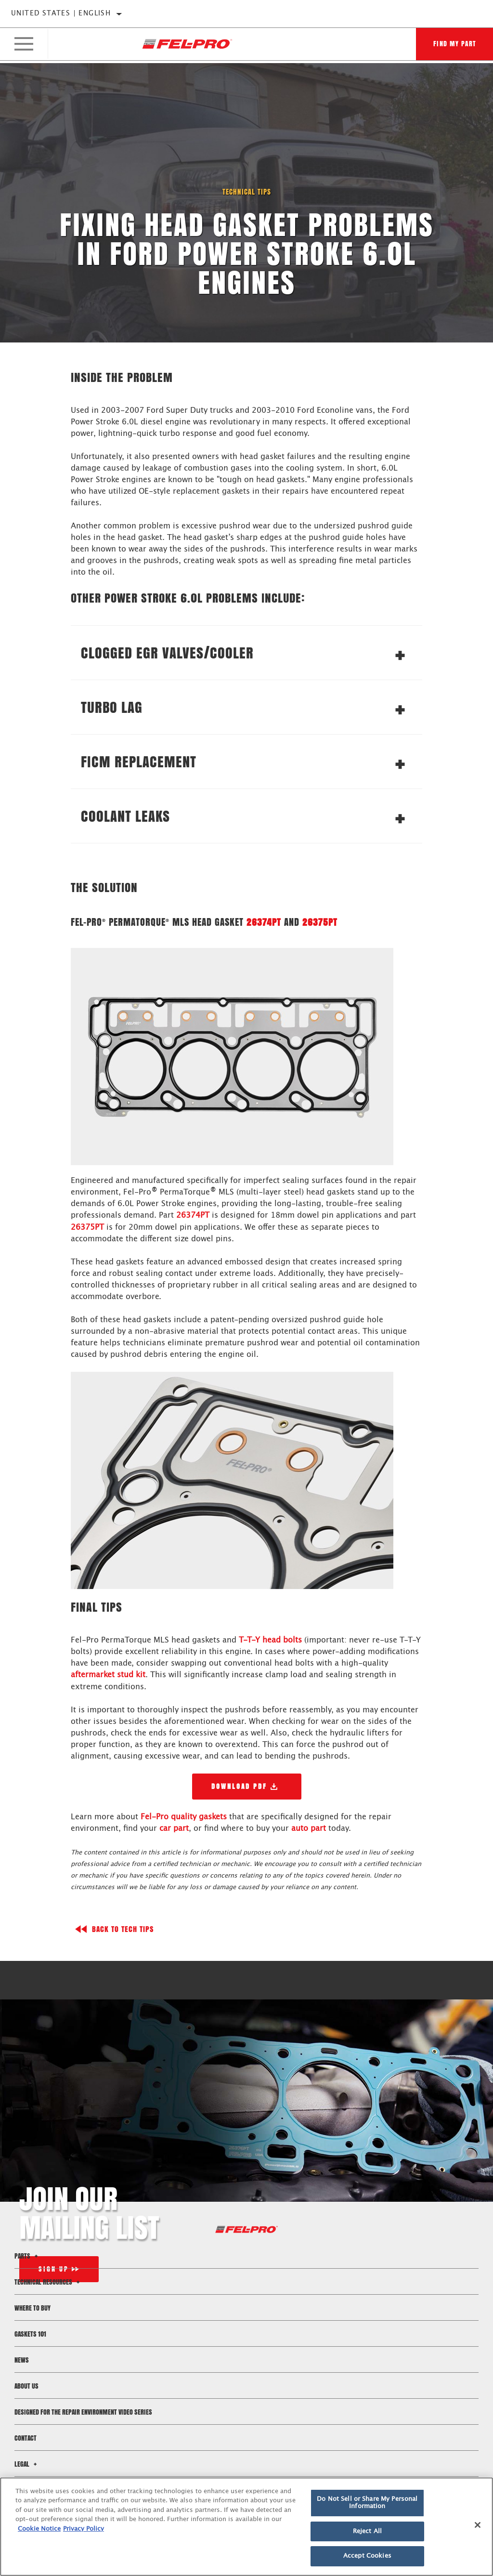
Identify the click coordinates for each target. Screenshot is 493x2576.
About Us (26, 2385)
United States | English (61, 13)
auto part (308, 1827)
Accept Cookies (367, 2556)
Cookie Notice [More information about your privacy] (39, 2529)
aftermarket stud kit (108, 1674)
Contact (25, 2437)
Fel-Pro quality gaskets (184, 1816)
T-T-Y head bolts (270, 1639)
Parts (27, 2255)
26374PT (263, 922)
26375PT (319, 922)
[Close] (477, 2525)
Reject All (367, 2531)
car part (174, 1827)
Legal (26, 2463)
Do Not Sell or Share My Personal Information (367, 2503)
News (21, 2359)
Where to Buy (32, 2307)
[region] (246, 2526)
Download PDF (239, 1785)
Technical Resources (48, 2281)
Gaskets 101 (30, 2333)
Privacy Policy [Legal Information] (83, 2529)
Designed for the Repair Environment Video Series (83, 2411)
